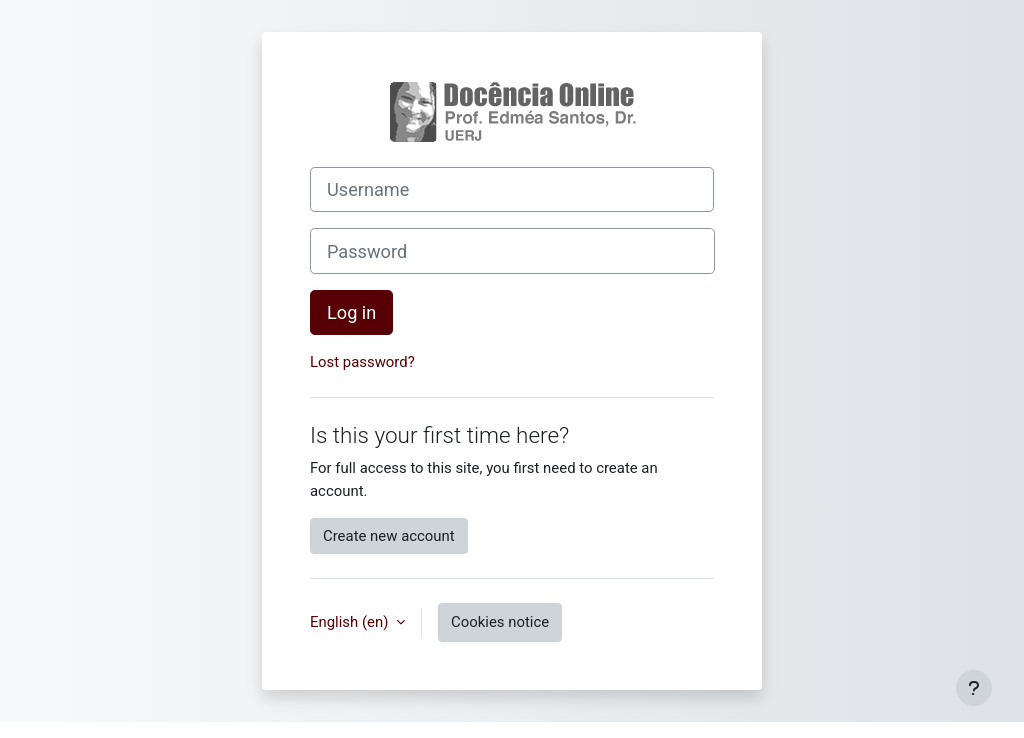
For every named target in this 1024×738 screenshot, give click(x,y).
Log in (351, 312)
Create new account (389, 536)
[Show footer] (974, 688)
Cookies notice (500, 622)
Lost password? (362, 362)
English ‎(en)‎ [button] (351, 622)
